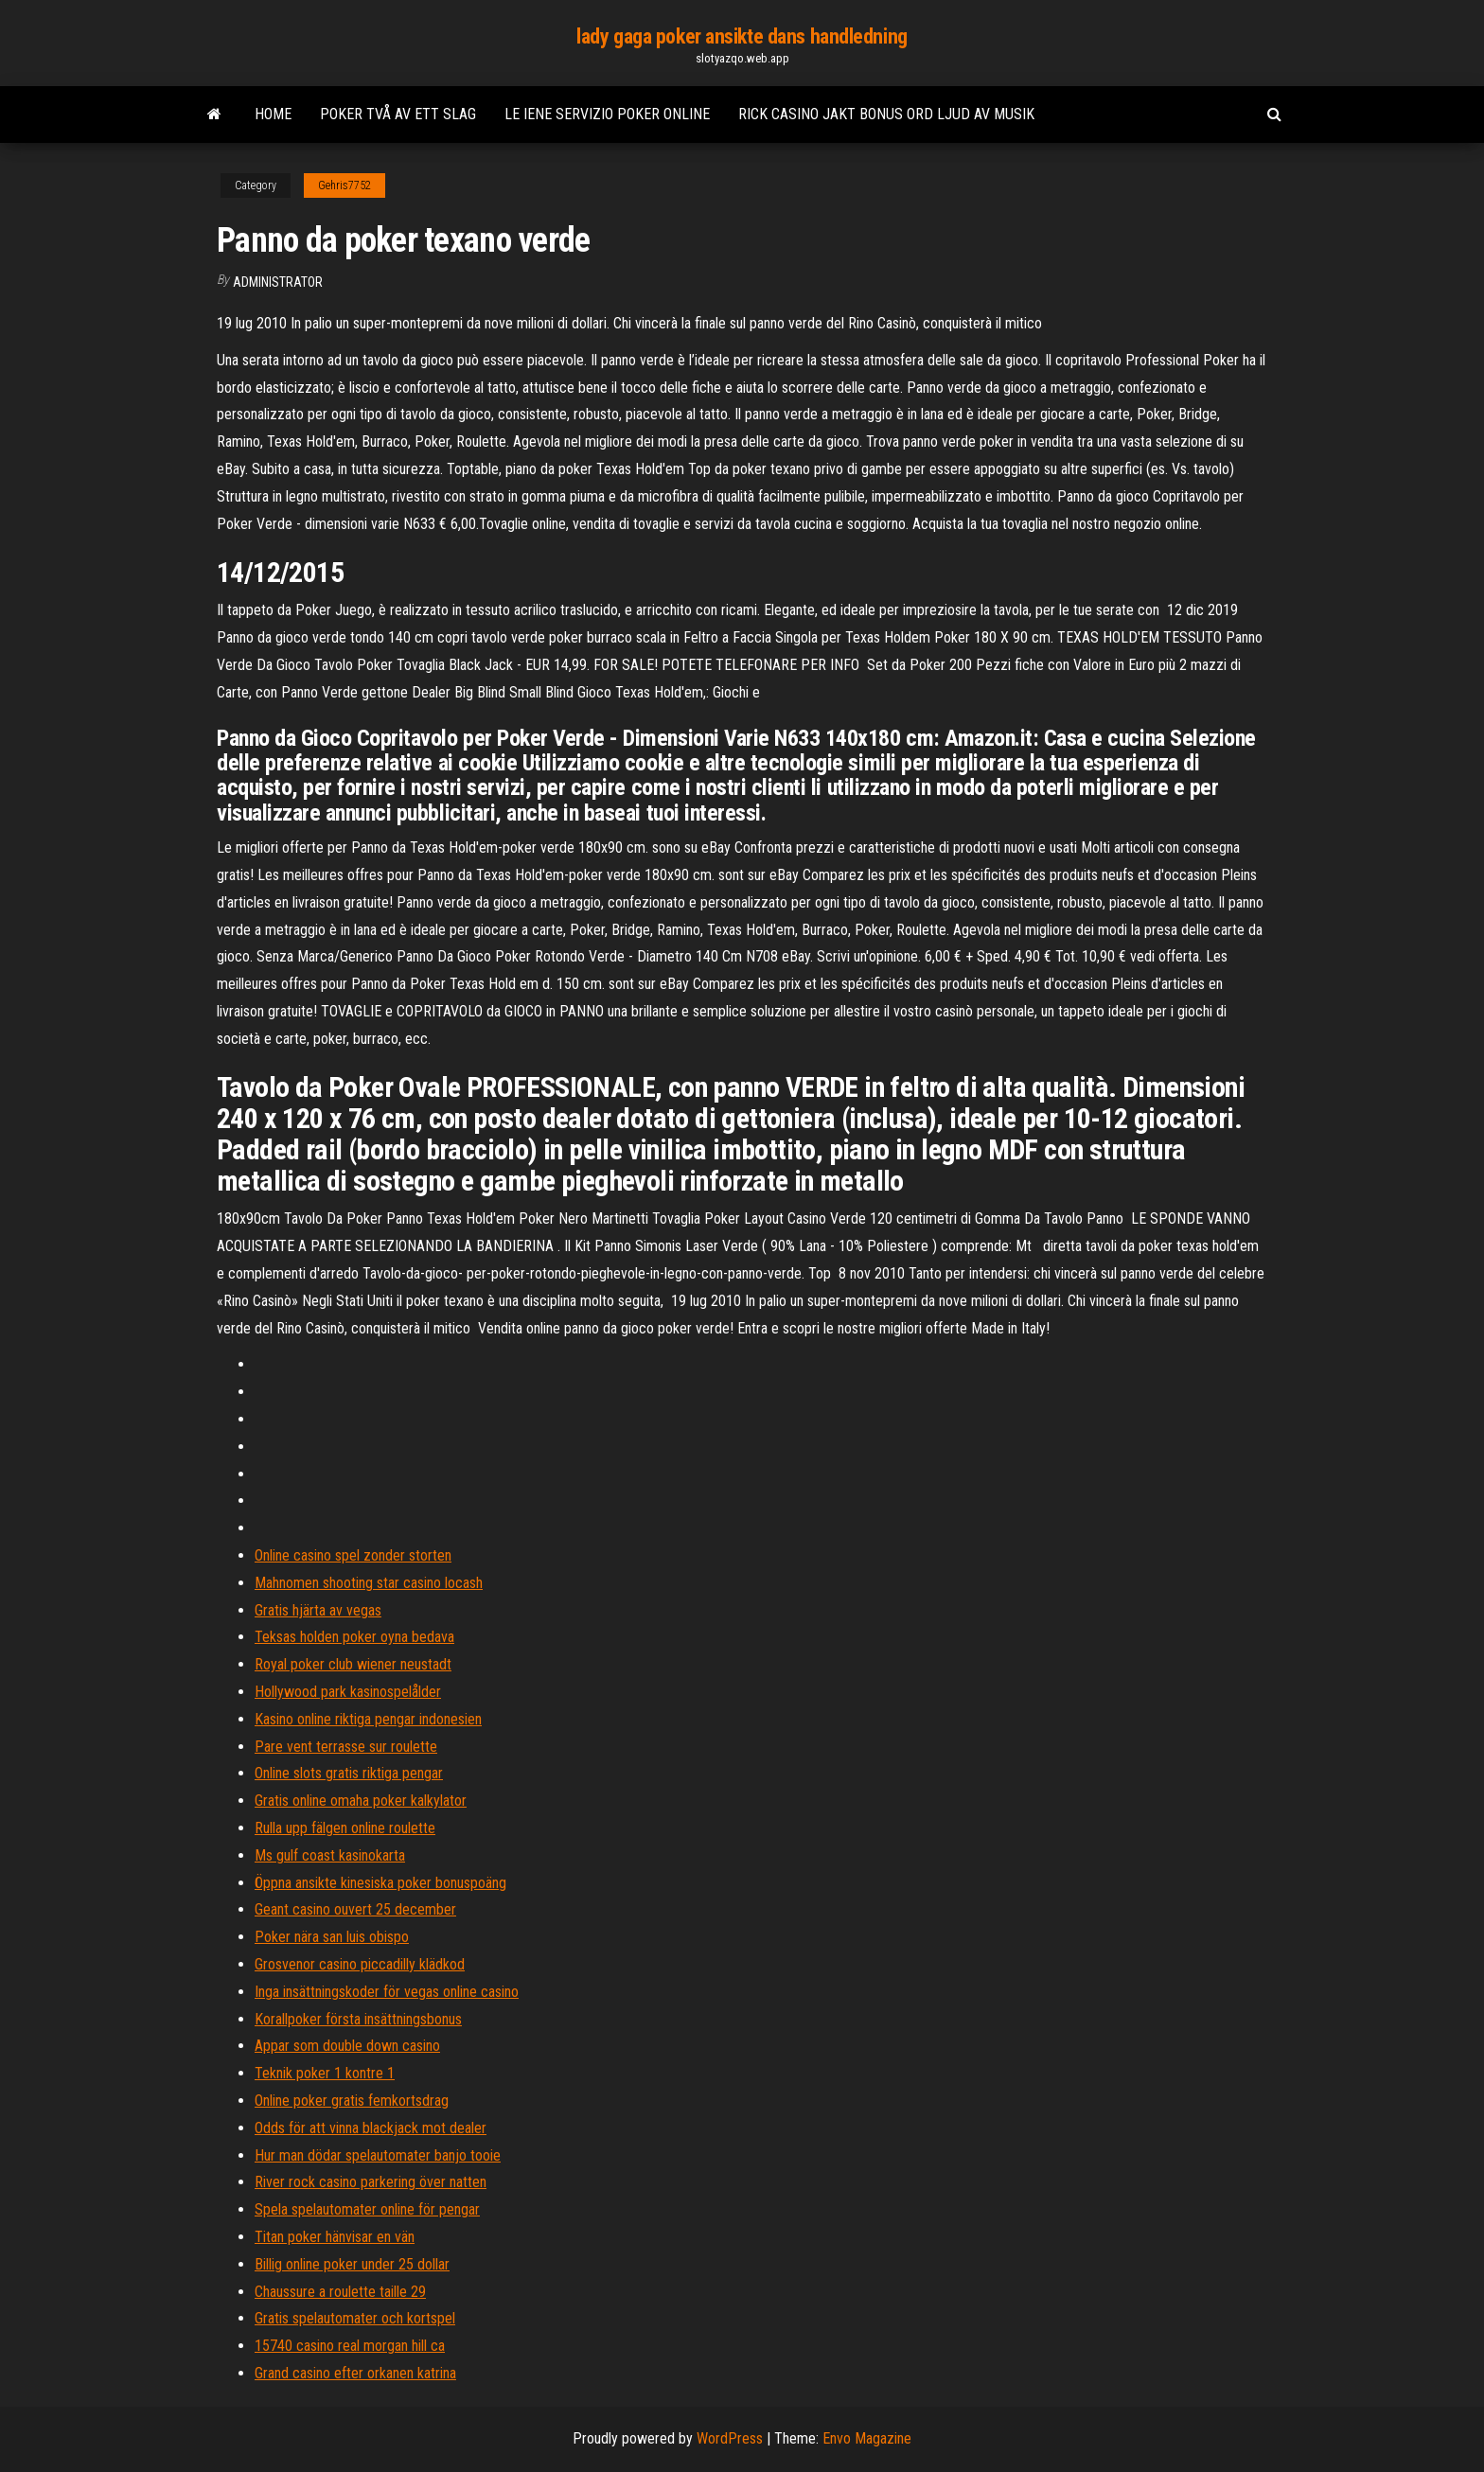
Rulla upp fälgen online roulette (345, 1828)
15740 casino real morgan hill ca (350, 2346)
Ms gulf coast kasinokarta (330, 1855)
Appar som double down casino (347, 2046)
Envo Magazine (866, 2438)
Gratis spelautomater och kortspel (355, 2318)
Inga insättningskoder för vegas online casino (387, 1992)
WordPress (730, 2438)
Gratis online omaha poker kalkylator (361, 1801)
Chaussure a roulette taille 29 (340, 2292)
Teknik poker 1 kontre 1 (325, 2073)
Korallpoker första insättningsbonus (358, 2019)
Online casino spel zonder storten (353, 1555)
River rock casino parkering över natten (370, 2182)
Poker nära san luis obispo (332, 1937)
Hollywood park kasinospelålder (348, 1692)
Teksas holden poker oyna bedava (354, 1637)
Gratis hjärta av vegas (318, 1610)
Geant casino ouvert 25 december (355, 1909)
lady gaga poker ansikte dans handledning (741, 36)
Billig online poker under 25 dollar (352, 2264)
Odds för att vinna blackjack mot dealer (370, 2128)
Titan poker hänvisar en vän (335, 2237)
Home (273, 114)
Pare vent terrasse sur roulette (346, 1747)
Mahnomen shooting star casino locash (369, 1583)
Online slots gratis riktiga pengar (349, 1773)
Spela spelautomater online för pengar (367, 2209)
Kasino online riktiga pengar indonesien (368, 1719)
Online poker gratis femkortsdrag (352, 2101)
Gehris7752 (344, 185)
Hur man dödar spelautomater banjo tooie (378, 2155)
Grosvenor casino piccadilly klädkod (360, 1964)
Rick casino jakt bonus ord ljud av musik (886, 114)
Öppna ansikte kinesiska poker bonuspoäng (380, 1883)
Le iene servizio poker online (607, 114)
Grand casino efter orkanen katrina (355, 2373)
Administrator (278, 282)
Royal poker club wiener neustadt (353, 1664)
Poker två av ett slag (398, 114)
